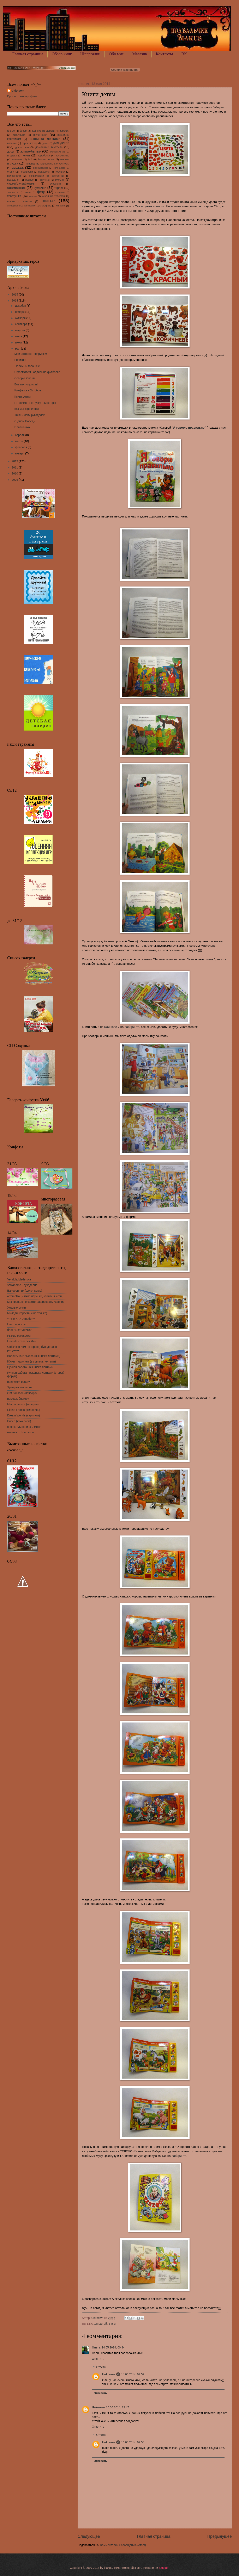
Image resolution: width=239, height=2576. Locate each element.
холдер (32, 196)
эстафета (45, 205)
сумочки (40, 188)
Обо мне (116, 54)
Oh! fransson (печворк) (22, 1393)
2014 (15, 300)
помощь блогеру (18, 1398)
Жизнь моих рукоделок (29, 415)
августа (20, 330)
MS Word (61, 205)
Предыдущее (219, 2536)
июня (19, 342)
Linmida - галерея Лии (21, 1341)
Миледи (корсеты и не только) (27, 1313)
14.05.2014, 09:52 (132, 2374)
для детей (100, 2323)
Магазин (139, 54)
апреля (20, 435)
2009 (15, 479)
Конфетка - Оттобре (27, 390)
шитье (48, 200)
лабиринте (132, 1027)
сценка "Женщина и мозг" (24, 1426)
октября (20, 318)
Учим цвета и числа (149, 206)
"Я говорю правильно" (189, 427)
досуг (10, 151)
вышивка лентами (45, 139)
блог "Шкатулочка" (19, 1330)
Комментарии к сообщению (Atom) (123, 2545)
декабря (21, 305)
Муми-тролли (46, 159)
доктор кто (22, 147)
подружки (43, 171)
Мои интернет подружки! (30, 353)
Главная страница (27, 54)
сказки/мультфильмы (21, 183)
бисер (23, 130)
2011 (15, 467)
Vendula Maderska (19, 1279)
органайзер (59, 168)
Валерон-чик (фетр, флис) (24, 1290)
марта (19, 441)
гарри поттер (29, 143)
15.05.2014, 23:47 (117, 2407)
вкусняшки (40, 134)
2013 (15, 461)
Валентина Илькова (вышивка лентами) (33, 1356)
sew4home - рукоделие (22, 1285)
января (20, 453)
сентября (21, 324)
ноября (20, 312)
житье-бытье (30, 151)
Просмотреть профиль (22, 96)
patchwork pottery (18, 1381)
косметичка (62, 155)
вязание (12, 143)
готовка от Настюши (20, 1432)
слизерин (55, 183)
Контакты (164, 54)
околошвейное (40, 168)
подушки (60, 171)
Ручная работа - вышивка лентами (30, 1367)
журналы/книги (57, 151)
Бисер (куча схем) (19, 1421)
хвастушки (14, 196)
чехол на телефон (53, 196)
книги (111, 2323)
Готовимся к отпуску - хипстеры (35, 402)
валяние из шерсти (43, 130)
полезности (14, 175)
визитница (19, 135)
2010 (15, 473)
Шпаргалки (90, 54)
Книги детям (22, 396)
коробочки (44, 155)
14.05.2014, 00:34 (113, 2347)
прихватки (13, 179)
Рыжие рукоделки (19, 1335)
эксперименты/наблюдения (21, 205)
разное (29, 179)
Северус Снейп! (24, 378)
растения (44, 180)
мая (18, 348)
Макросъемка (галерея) (22, 1404)
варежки (64, 130)
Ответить (98, 2358)
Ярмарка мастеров (19, 1387)
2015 (15, 294)
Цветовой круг (16, 1324)
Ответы (101, 2367)
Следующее (89, 2536)
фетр (41, 192)
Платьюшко (22, 427)
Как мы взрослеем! (26, 408)
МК (30, 159)
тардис (59, 188)
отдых (10, 171)
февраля (21, 447)
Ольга (96, 2347)
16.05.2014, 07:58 (132, 2442)
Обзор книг (62, 54)
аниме (11, 130)
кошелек (17, 159)
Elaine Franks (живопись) (23, 1409)
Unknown (108, 2374)
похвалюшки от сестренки (46, 175)
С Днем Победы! (25, 421)
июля (19, 336)
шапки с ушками (19, 201)
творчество (13, 192)
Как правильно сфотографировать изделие (35, 1301)
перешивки (26, 171)
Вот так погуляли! (25, 384)
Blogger (163, 2567)
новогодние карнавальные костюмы (47, 163)
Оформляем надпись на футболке (37, 372)
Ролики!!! (20, 359)
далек (45, 143)
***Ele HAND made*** (21, 1318)
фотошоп (60, 192)
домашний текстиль (48, 147)
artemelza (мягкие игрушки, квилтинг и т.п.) (35, 1296)
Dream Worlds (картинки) (23, 1415)
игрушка (12, 155)
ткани (28, 192)
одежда (17, 167)
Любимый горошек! (27, 366)
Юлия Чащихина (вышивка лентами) (31, 1361)
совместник (16, 188)
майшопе (111, 1027)
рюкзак (59, 179)
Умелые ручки (16, 1307)
